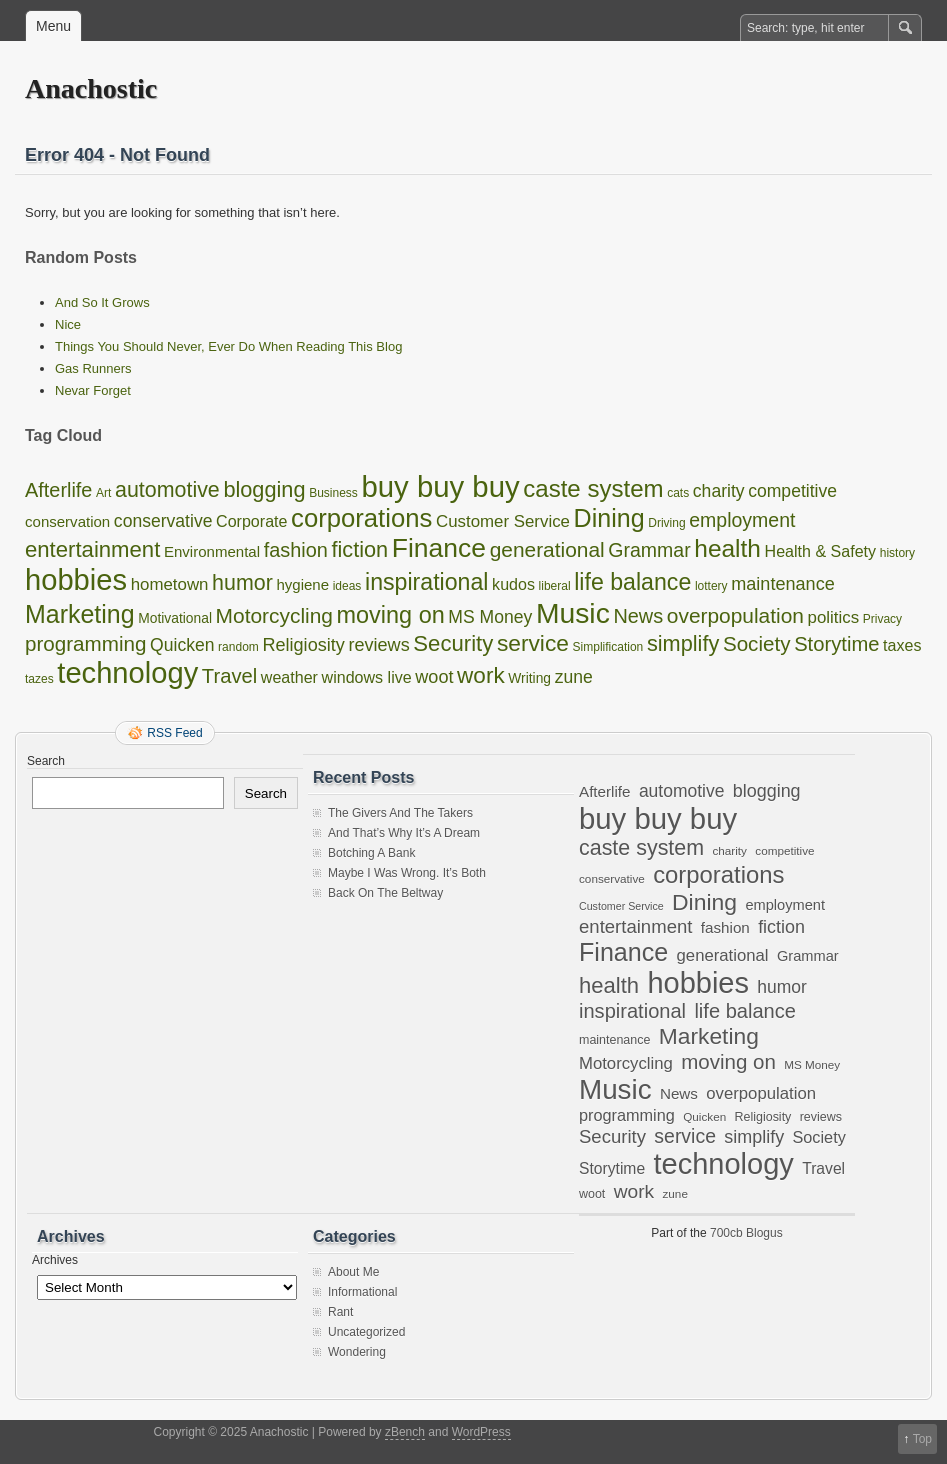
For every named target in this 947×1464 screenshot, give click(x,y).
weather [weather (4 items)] (289, 677)
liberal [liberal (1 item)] (555, 586)
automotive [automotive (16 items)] (167, 490)
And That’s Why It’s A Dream (404, 833)
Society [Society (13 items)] (757, 643)
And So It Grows (102, 302)
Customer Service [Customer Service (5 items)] (503, 521)
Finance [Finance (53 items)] (439, 548)
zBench (405, 1432)
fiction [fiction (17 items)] (359, 549)
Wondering (357, 1352)
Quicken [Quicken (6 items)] (182, 645)
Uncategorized (366, 1332)
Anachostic (91, 88)
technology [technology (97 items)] (127, 673)
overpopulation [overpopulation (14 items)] (735, 615)
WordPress (481, 1432)
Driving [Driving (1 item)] (666, 523)
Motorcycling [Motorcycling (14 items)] (274, 615)
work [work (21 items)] (481, 675)
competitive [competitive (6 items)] (792, 491)
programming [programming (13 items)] (85, 643)
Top (922, 1439)
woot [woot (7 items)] (434, 677)
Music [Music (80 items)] (573, 613)
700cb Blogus (746, 1233)
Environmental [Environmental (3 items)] (212, 551)
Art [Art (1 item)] (103, 493)
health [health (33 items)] (727, 548)
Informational (362, 1292)
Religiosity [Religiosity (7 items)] (303, 645)
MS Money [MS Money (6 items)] (490, 617)
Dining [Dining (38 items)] (609, 518)
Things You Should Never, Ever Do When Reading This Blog (228, 346)
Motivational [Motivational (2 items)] (175, 618)
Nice (68, 324)
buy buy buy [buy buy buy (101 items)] (440, 486)
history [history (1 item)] (897, 553)
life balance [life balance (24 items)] (632, 582)
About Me (353, 1272)
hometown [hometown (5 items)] (170, 584)
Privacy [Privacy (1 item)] (882, 619)
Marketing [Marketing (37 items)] (80, 614)
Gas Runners (93, 368)
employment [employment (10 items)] (742, 520)
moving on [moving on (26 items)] (391, 615)
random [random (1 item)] (238, 647)
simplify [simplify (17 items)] (683, 643)
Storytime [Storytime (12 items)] (836, 644)
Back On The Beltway (385, 893)
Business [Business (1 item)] (333, 493)
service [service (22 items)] (533, 643)
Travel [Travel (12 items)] (229, 676)
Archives (55, 1260)
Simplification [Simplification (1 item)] (608, 647)
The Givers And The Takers (400, 813)
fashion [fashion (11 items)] (296, 550)
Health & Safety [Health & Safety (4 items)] (821, 551)
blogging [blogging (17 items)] (264, 489)
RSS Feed (174, 733)
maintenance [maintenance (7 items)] (783, 584)
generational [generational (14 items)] (547, 549)
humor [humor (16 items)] (242, 583)
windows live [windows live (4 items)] (367, 677)
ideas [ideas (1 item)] (347, 586)
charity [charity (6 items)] (719, 491)
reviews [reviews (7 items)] (378, 645)
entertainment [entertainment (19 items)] (92, 549)
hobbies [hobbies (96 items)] (76, 580)
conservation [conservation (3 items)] (67, 521)
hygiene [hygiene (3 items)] (302, 584)
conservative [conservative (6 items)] (163, 521)
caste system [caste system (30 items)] (593, 488)
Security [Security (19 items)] (453, 643)
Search (46, 761)
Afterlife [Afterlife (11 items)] (58, 490)
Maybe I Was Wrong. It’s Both (407, 873)
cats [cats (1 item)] (678, 493)
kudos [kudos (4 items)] (513, 584)
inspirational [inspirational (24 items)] (427, 582)
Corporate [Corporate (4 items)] (251, 521)
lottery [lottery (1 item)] (711, 586)
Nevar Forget (93, 390)
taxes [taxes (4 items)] (902, 645)
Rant (340, 1312)
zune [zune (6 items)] (574, 677)
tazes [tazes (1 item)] (39, 679)
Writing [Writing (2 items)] (529, 678)
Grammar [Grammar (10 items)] (649, 550)
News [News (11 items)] (638, 616)
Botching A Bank (371, 853)
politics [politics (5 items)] (834, 617)
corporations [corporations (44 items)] (361, 518)
